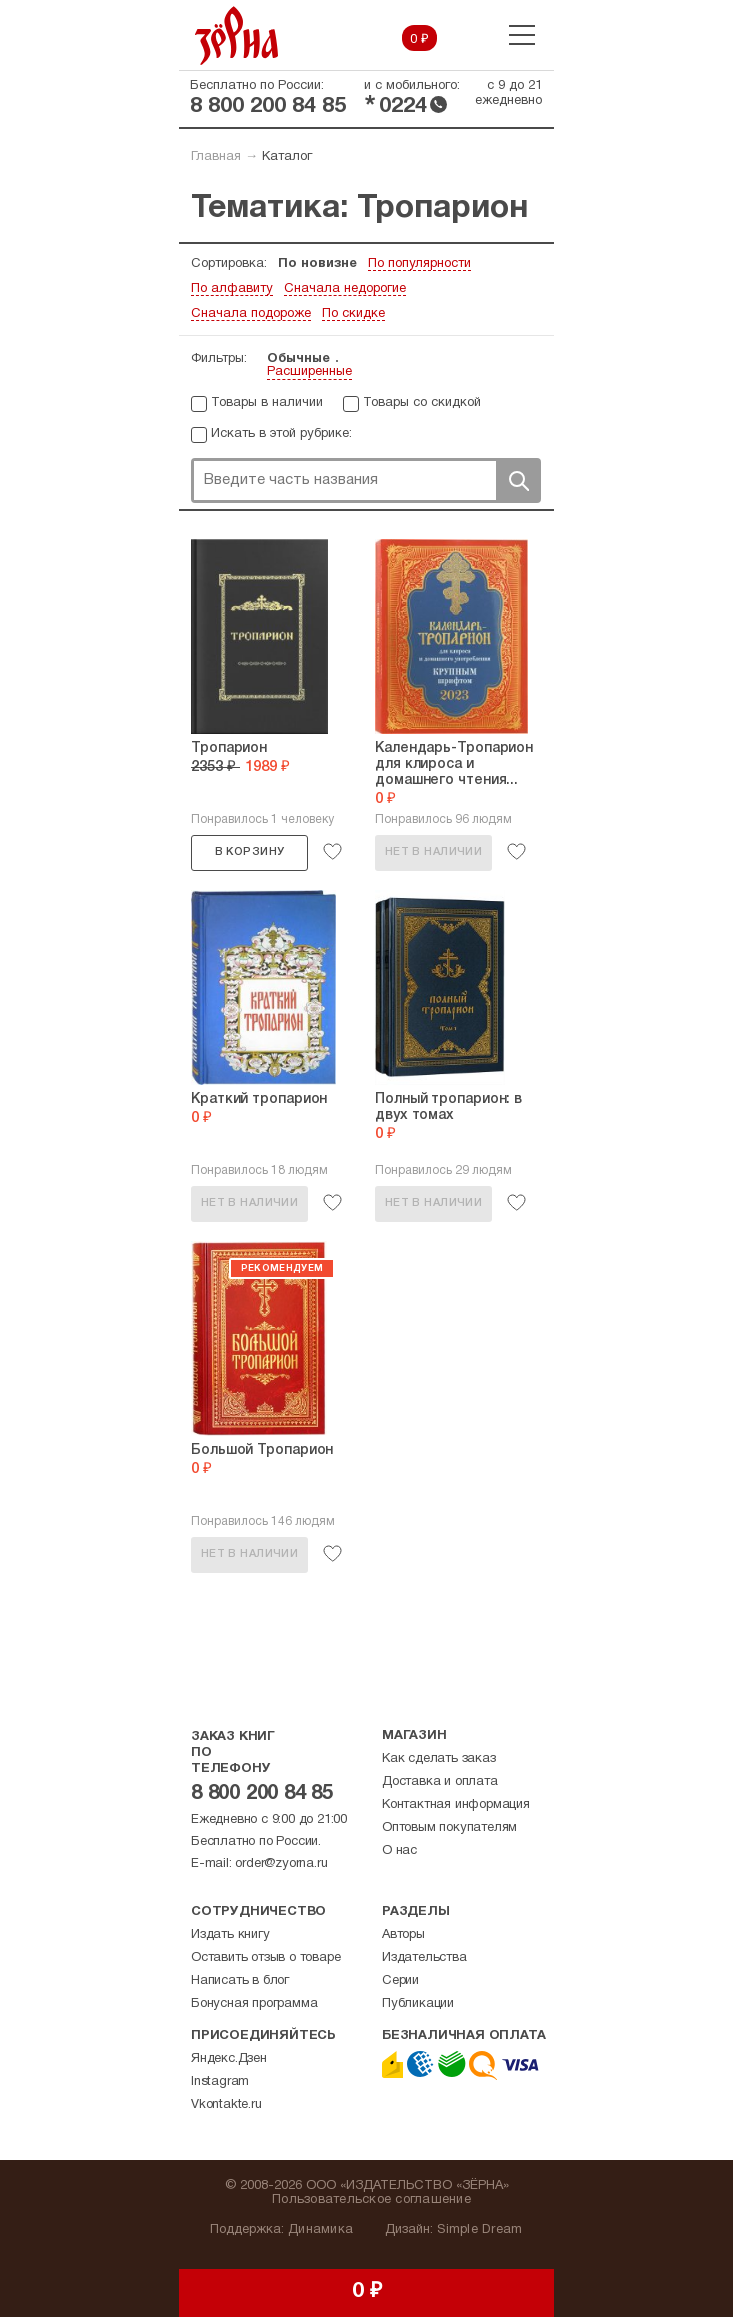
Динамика (320, 2230)
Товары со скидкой (422, 403)
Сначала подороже (251, 314)
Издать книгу (230, 1935)
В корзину (250, 852)
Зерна (237, 35)
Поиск (518, 480)
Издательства (424, 1958)
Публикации (418, 2004)
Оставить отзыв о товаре (265, 1958)
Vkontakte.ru (226, 2105)
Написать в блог (240, 1981)
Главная (216, 157)
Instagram (220, 2082)
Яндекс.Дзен (229, 2059)
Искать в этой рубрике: (281, 434)
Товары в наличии (267, 403)
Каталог (287, 157)
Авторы (403, 1935)
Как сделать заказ (439, 1759)
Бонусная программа (254, 2004)
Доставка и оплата (440, 1782)
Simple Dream (479, 2230)
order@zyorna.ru (281, 1864)
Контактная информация (456, 1805)
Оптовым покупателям (449, 1828)
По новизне (317, 264)
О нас (399, 1851)
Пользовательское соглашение (371, 2200)
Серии (400, 1981)
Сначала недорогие (345, 289)
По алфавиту (232, 289)
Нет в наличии (433, 852)
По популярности (419, 264)
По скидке (353, 314)
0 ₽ (419, 40)
